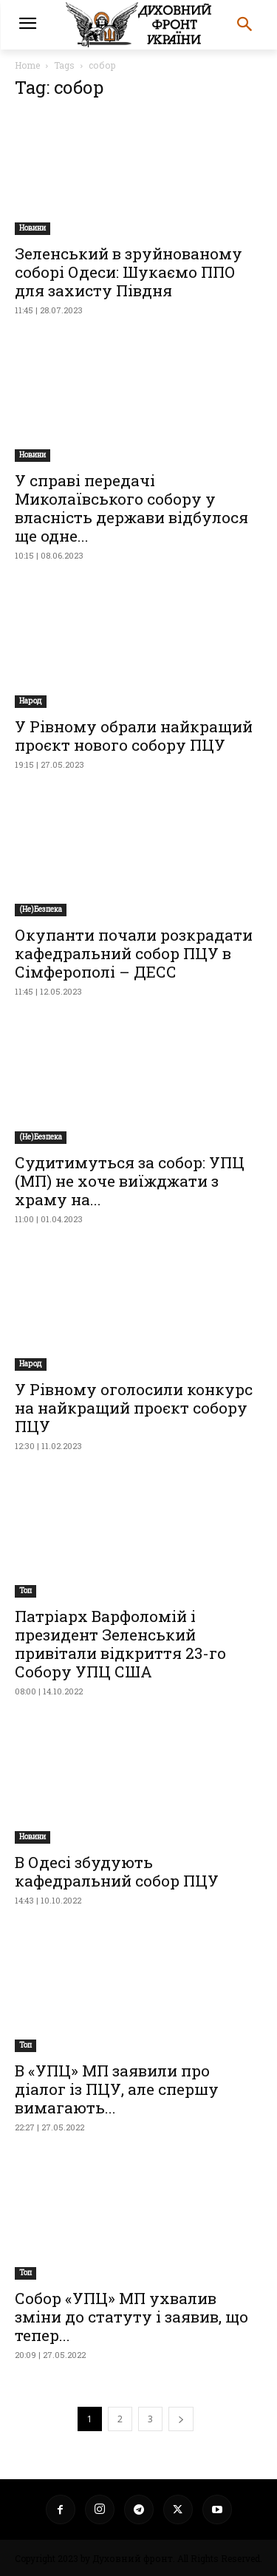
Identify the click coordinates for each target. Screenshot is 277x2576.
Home (27, 65)
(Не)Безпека (40, 909)
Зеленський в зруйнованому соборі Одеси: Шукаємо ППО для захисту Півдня (128, 272)
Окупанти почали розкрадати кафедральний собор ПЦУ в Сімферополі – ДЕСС (134, 953)
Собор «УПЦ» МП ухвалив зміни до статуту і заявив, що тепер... (131, 2316)
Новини (32, 228)
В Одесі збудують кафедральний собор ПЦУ (117, 1871)
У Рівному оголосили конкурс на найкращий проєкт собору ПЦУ (134, 1408)
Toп (25, 1590)
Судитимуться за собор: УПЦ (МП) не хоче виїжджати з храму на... (129, 1181)
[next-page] (181, 2419)
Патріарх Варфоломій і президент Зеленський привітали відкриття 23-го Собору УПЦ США (120, 1644)
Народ (30, 701)
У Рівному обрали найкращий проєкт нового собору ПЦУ (134, 735)
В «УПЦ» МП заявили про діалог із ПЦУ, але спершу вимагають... (117, 2089)
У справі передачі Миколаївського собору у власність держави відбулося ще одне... (131, 508)
